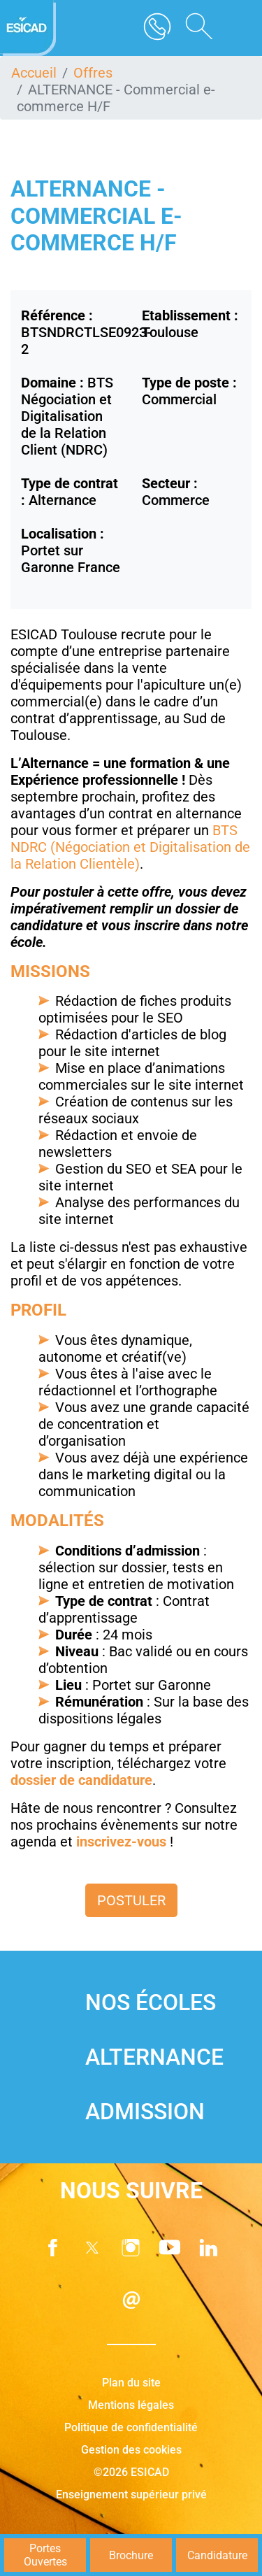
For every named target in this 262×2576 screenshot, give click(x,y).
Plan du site (131, 2382)
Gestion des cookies (131, 2449)
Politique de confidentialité (131, 2427)
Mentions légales (131, 2405)
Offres (92, 72)
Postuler (131, 1900)
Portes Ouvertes (45, 2555)
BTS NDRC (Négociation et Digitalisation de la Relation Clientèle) (130, 847)
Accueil (34, 72)
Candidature (217, 2555)
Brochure (131, 2555)
